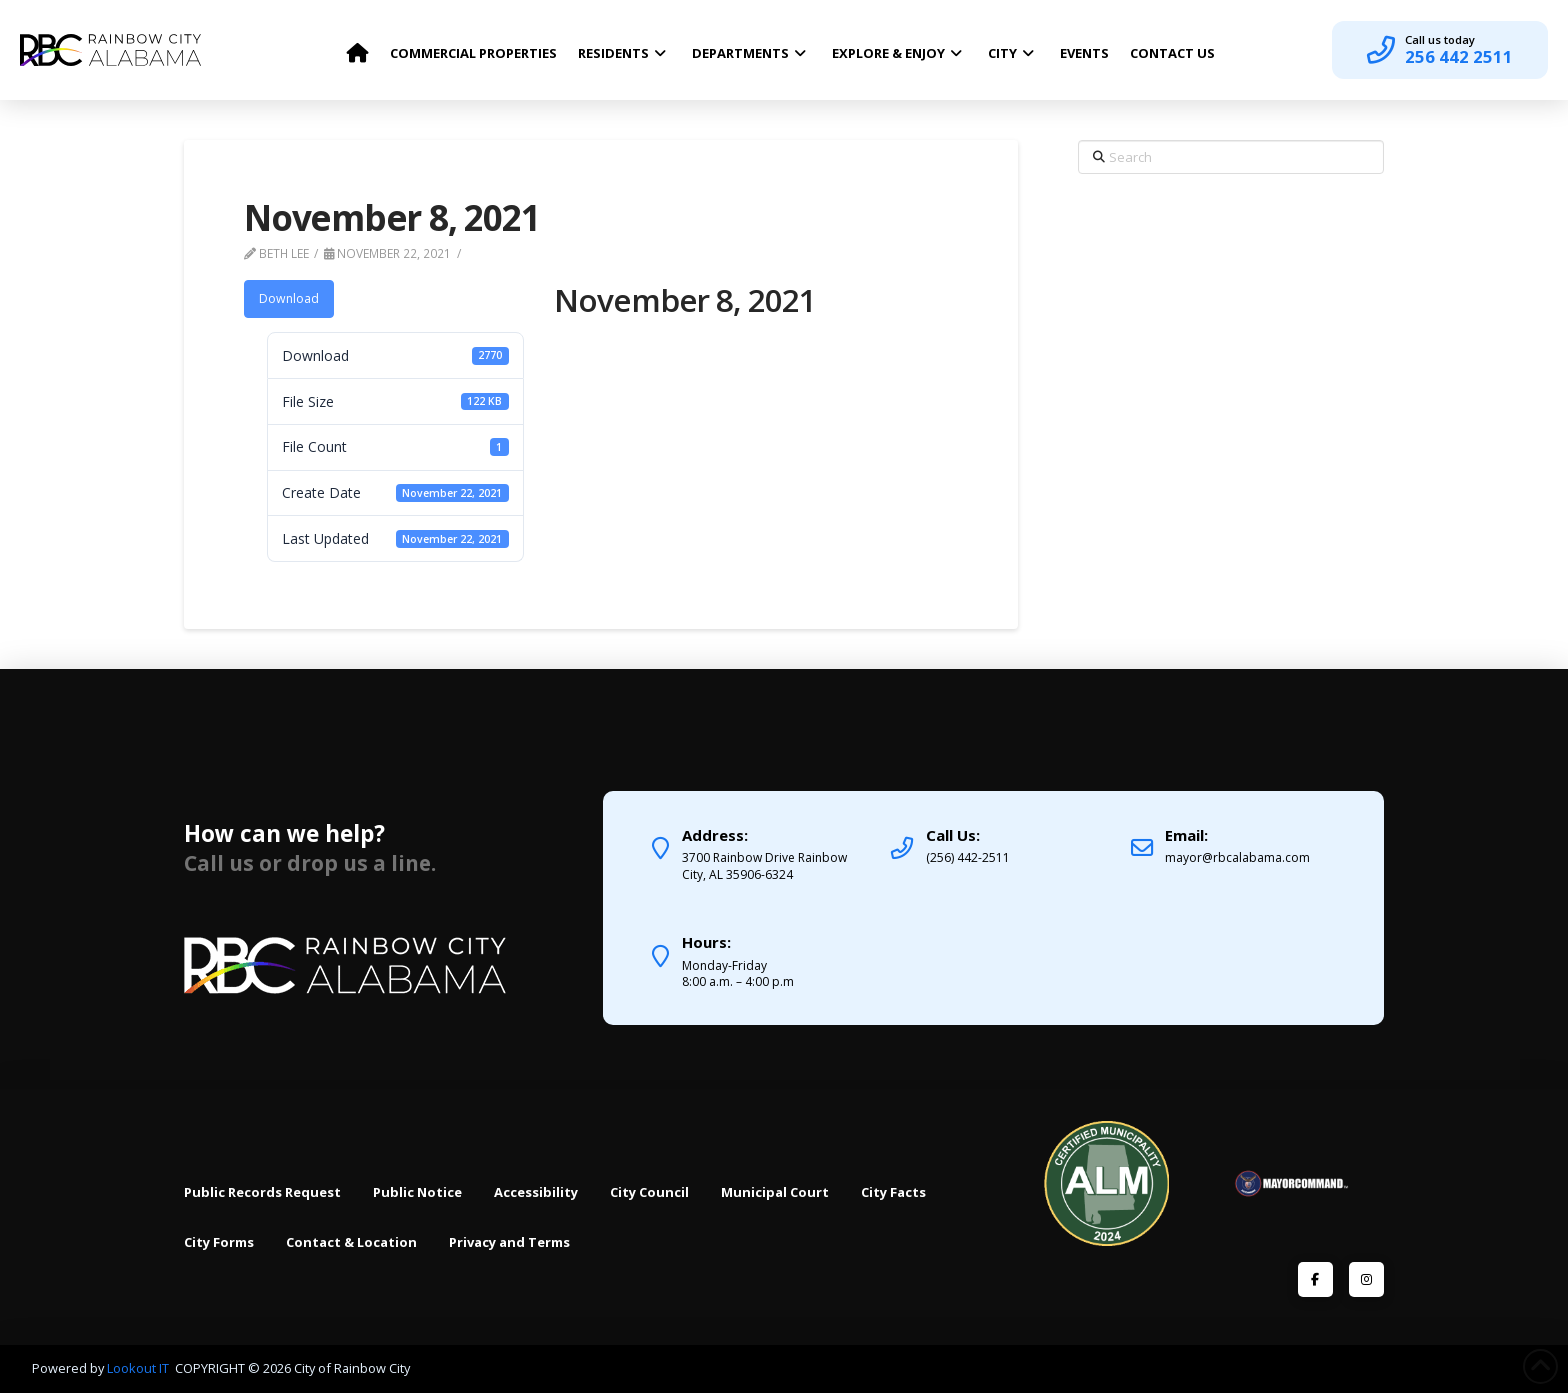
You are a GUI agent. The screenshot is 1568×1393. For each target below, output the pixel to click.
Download (289, 298)
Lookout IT (139, 1368)
